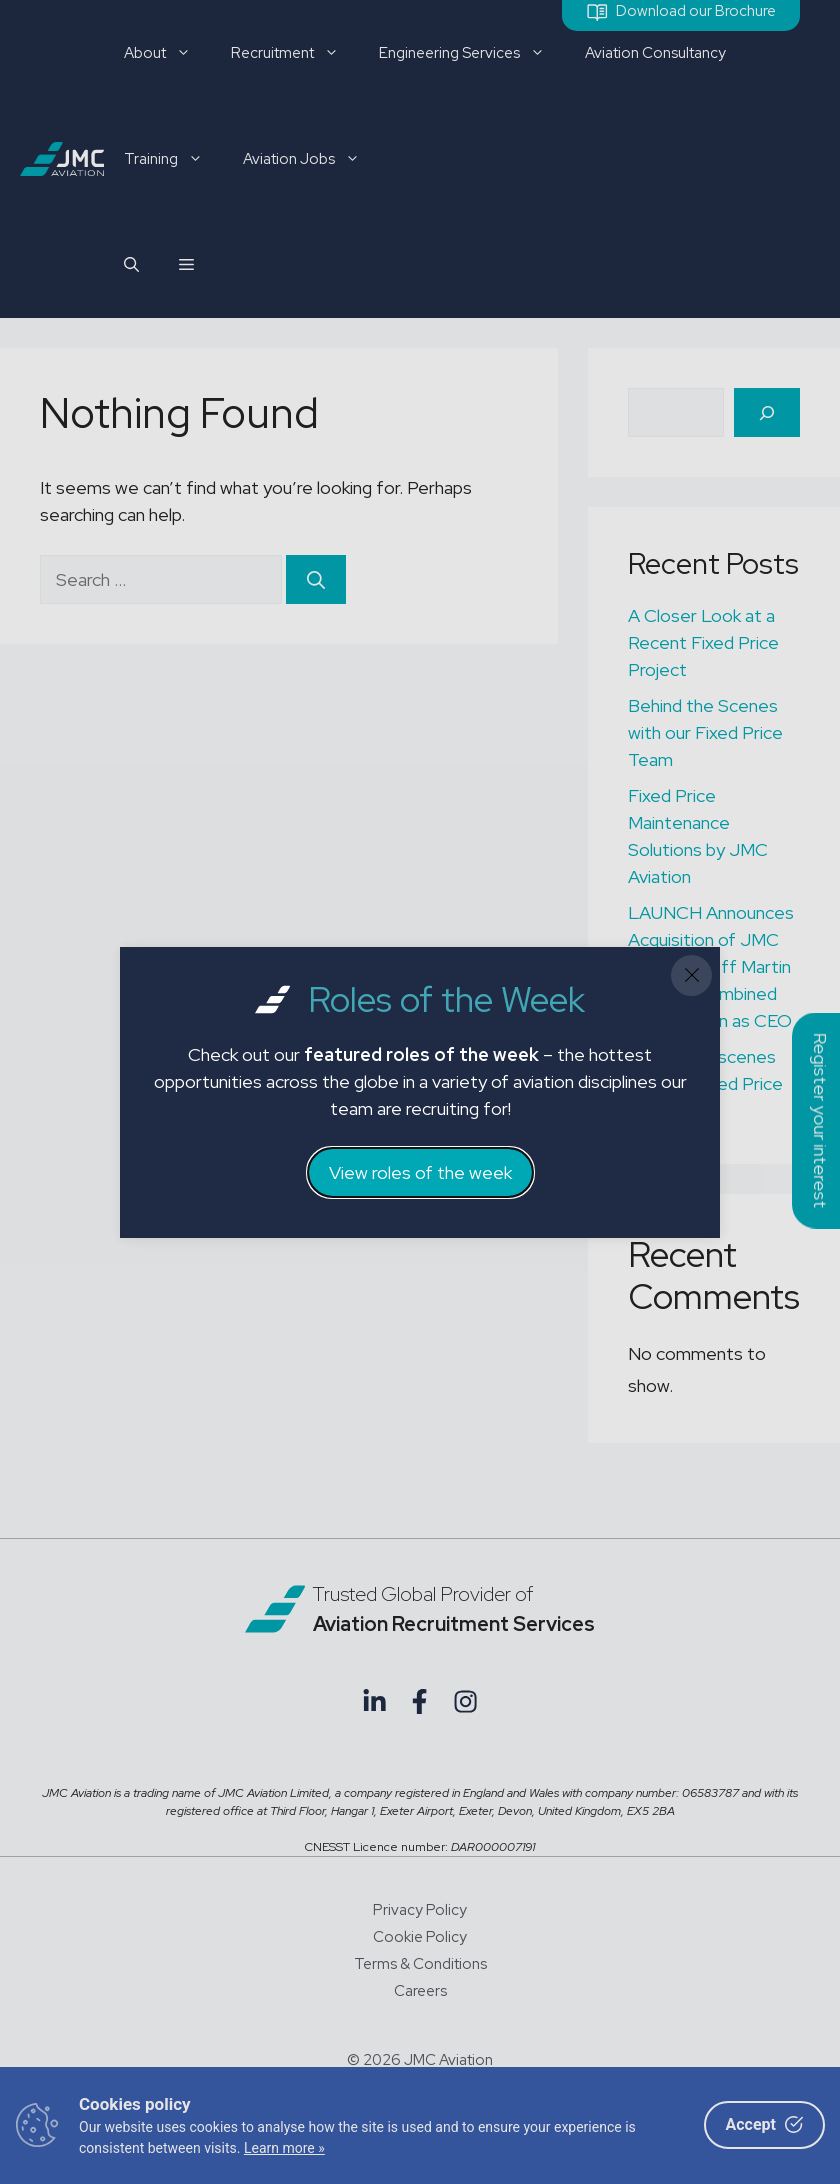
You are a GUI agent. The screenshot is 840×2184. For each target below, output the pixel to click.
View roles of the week (420, 1172)
